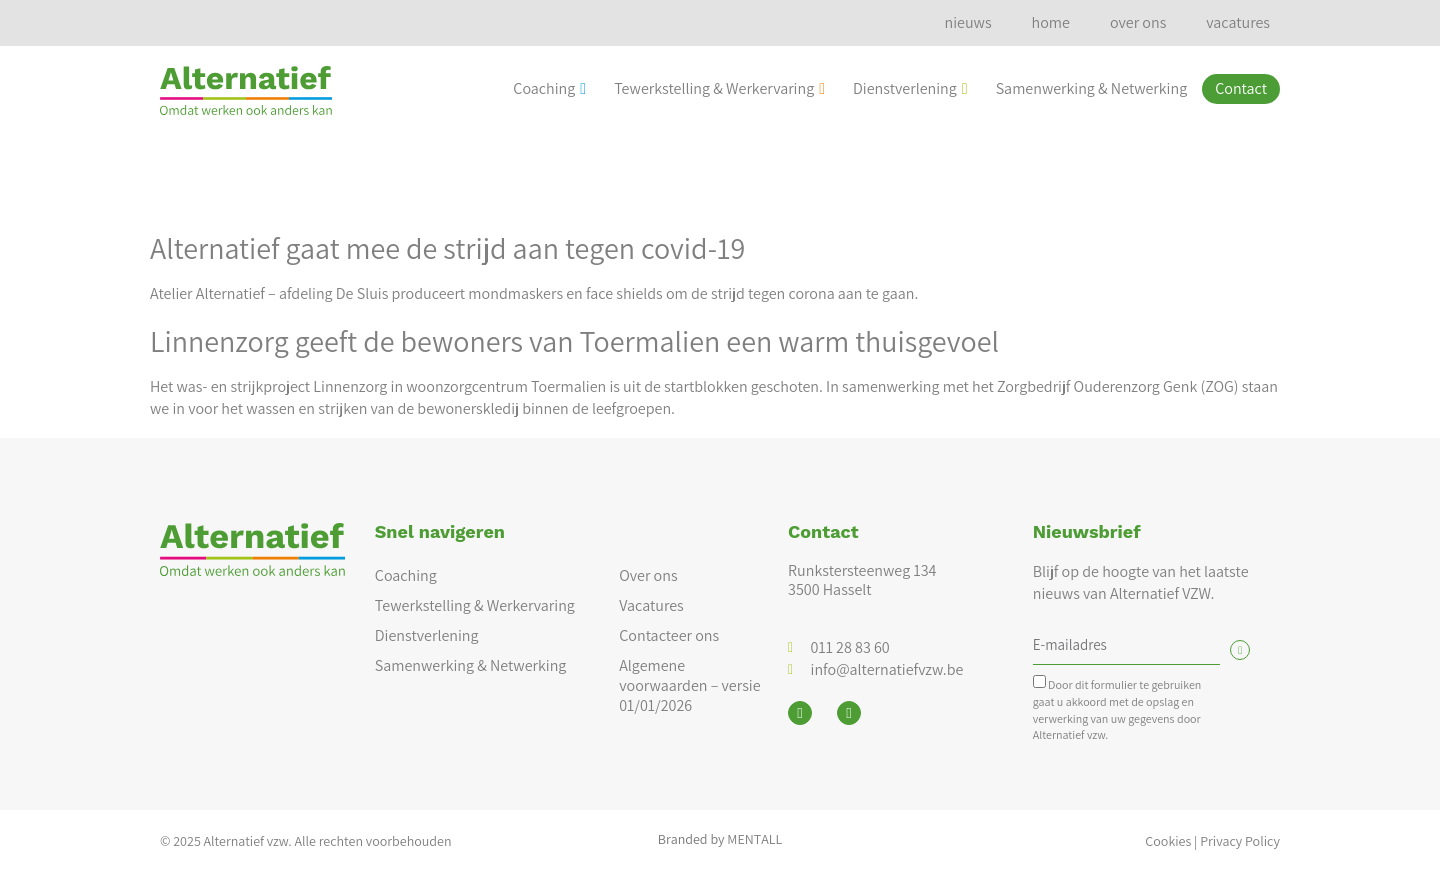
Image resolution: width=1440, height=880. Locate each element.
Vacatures (651, 605)
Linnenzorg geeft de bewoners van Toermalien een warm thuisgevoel (574, 341)
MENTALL (754, 839)
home (1051, 22)
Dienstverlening (910, 88)
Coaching (549, 88)
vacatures (1238, 22)
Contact (1241, 88)
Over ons (648, 575)
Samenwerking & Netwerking (1092, 88)
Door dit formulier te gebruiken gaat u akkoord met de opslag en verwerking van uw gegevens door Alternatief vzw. (1117, 709)
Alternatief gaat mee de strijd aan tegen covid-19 (447, 248)
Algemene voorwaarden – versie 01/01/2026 (689, 685)
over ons (1138, 22)
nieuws (967, 22)
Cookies (1168, 841)
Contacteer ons (669, 635)
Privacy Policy (1240, 841)
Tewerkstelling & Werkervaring (719, 88)
